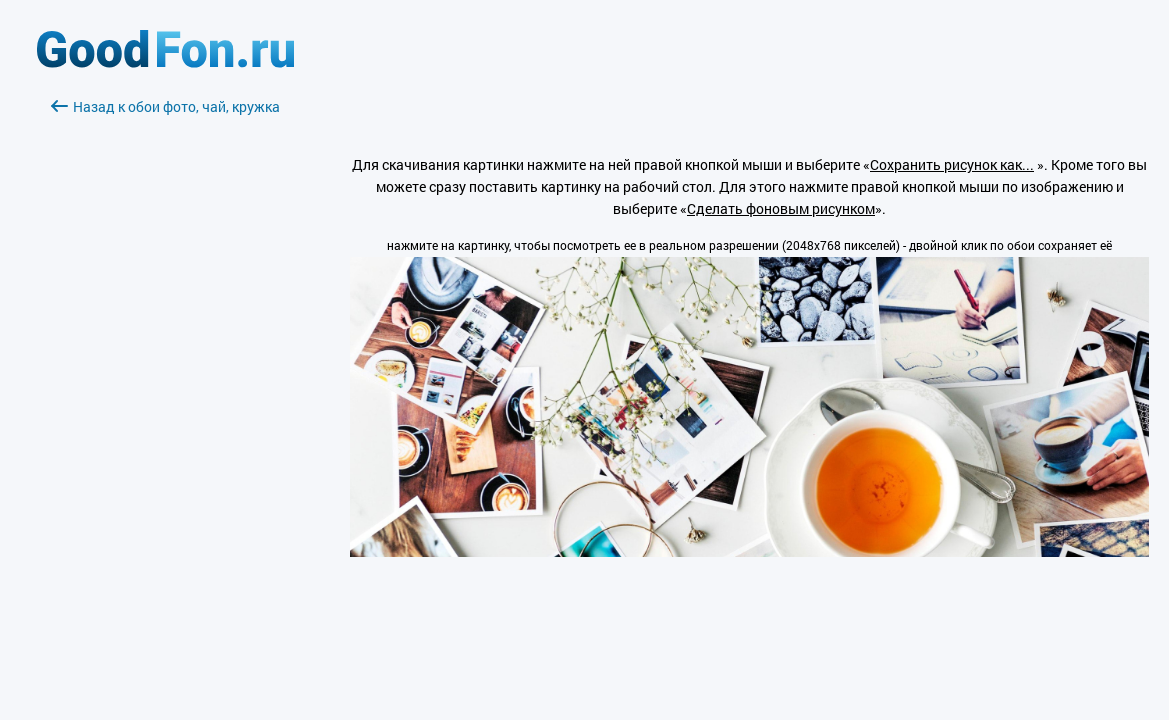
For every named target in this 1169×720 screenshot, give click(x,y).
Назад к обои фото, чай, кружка (165, 106)
